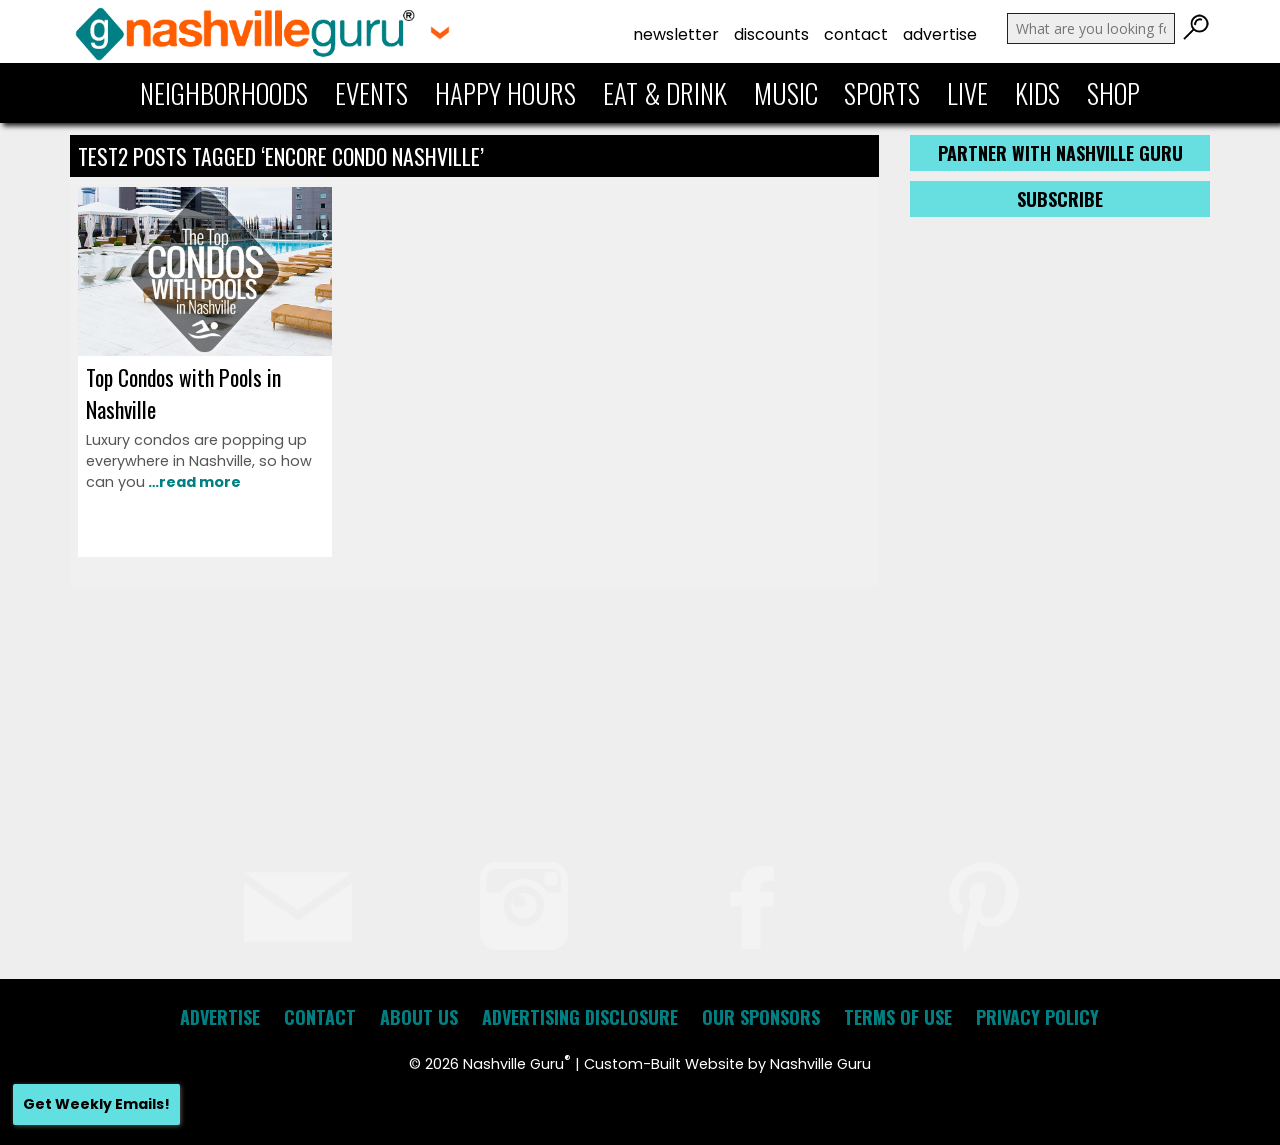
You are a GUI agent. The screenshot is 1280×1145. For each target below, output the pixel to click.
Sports (882, 93)
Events (371, 93)
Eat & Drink (665, 93)
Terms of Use (898, 1017)
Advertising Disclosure (580, 1017)
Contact (856, 34)
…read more (193, 482)
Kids (1037, 93)
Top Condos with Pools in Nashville (183, 393)
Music (786, 93)
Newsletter (676, 34)
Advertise (940, 34)
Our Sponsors (761, 1017)
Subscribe (1060, 199)
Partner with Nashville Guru (1060, 153)
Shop (1113, 93)
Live (967, 93)
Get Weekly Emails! (96, 1104)
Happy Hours (505, 93)
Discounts (771, 34)
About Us (419, 1017)
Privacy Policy (1037, 1017)
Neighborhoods (224, 93)
